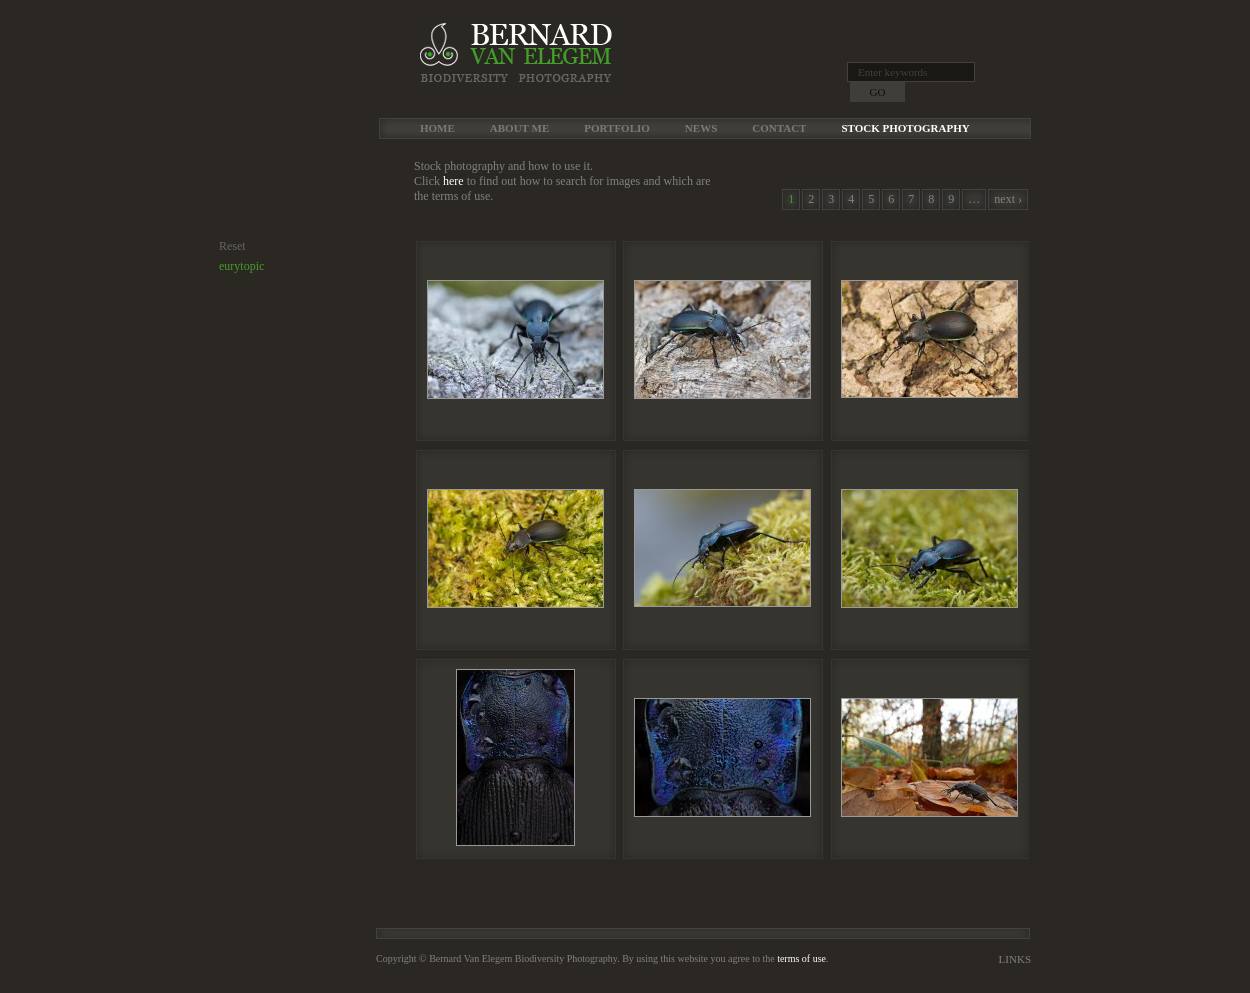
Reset (232, 246)
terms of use (801, 958)
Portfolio (617, 128)
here (453, 181)
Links (1015, 959)
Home (437, 128)
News (701, 128)
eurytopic (241, 266)
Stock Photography (905, 128)
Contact (779, 128)
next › (1008, 199)
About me (519, 128)
